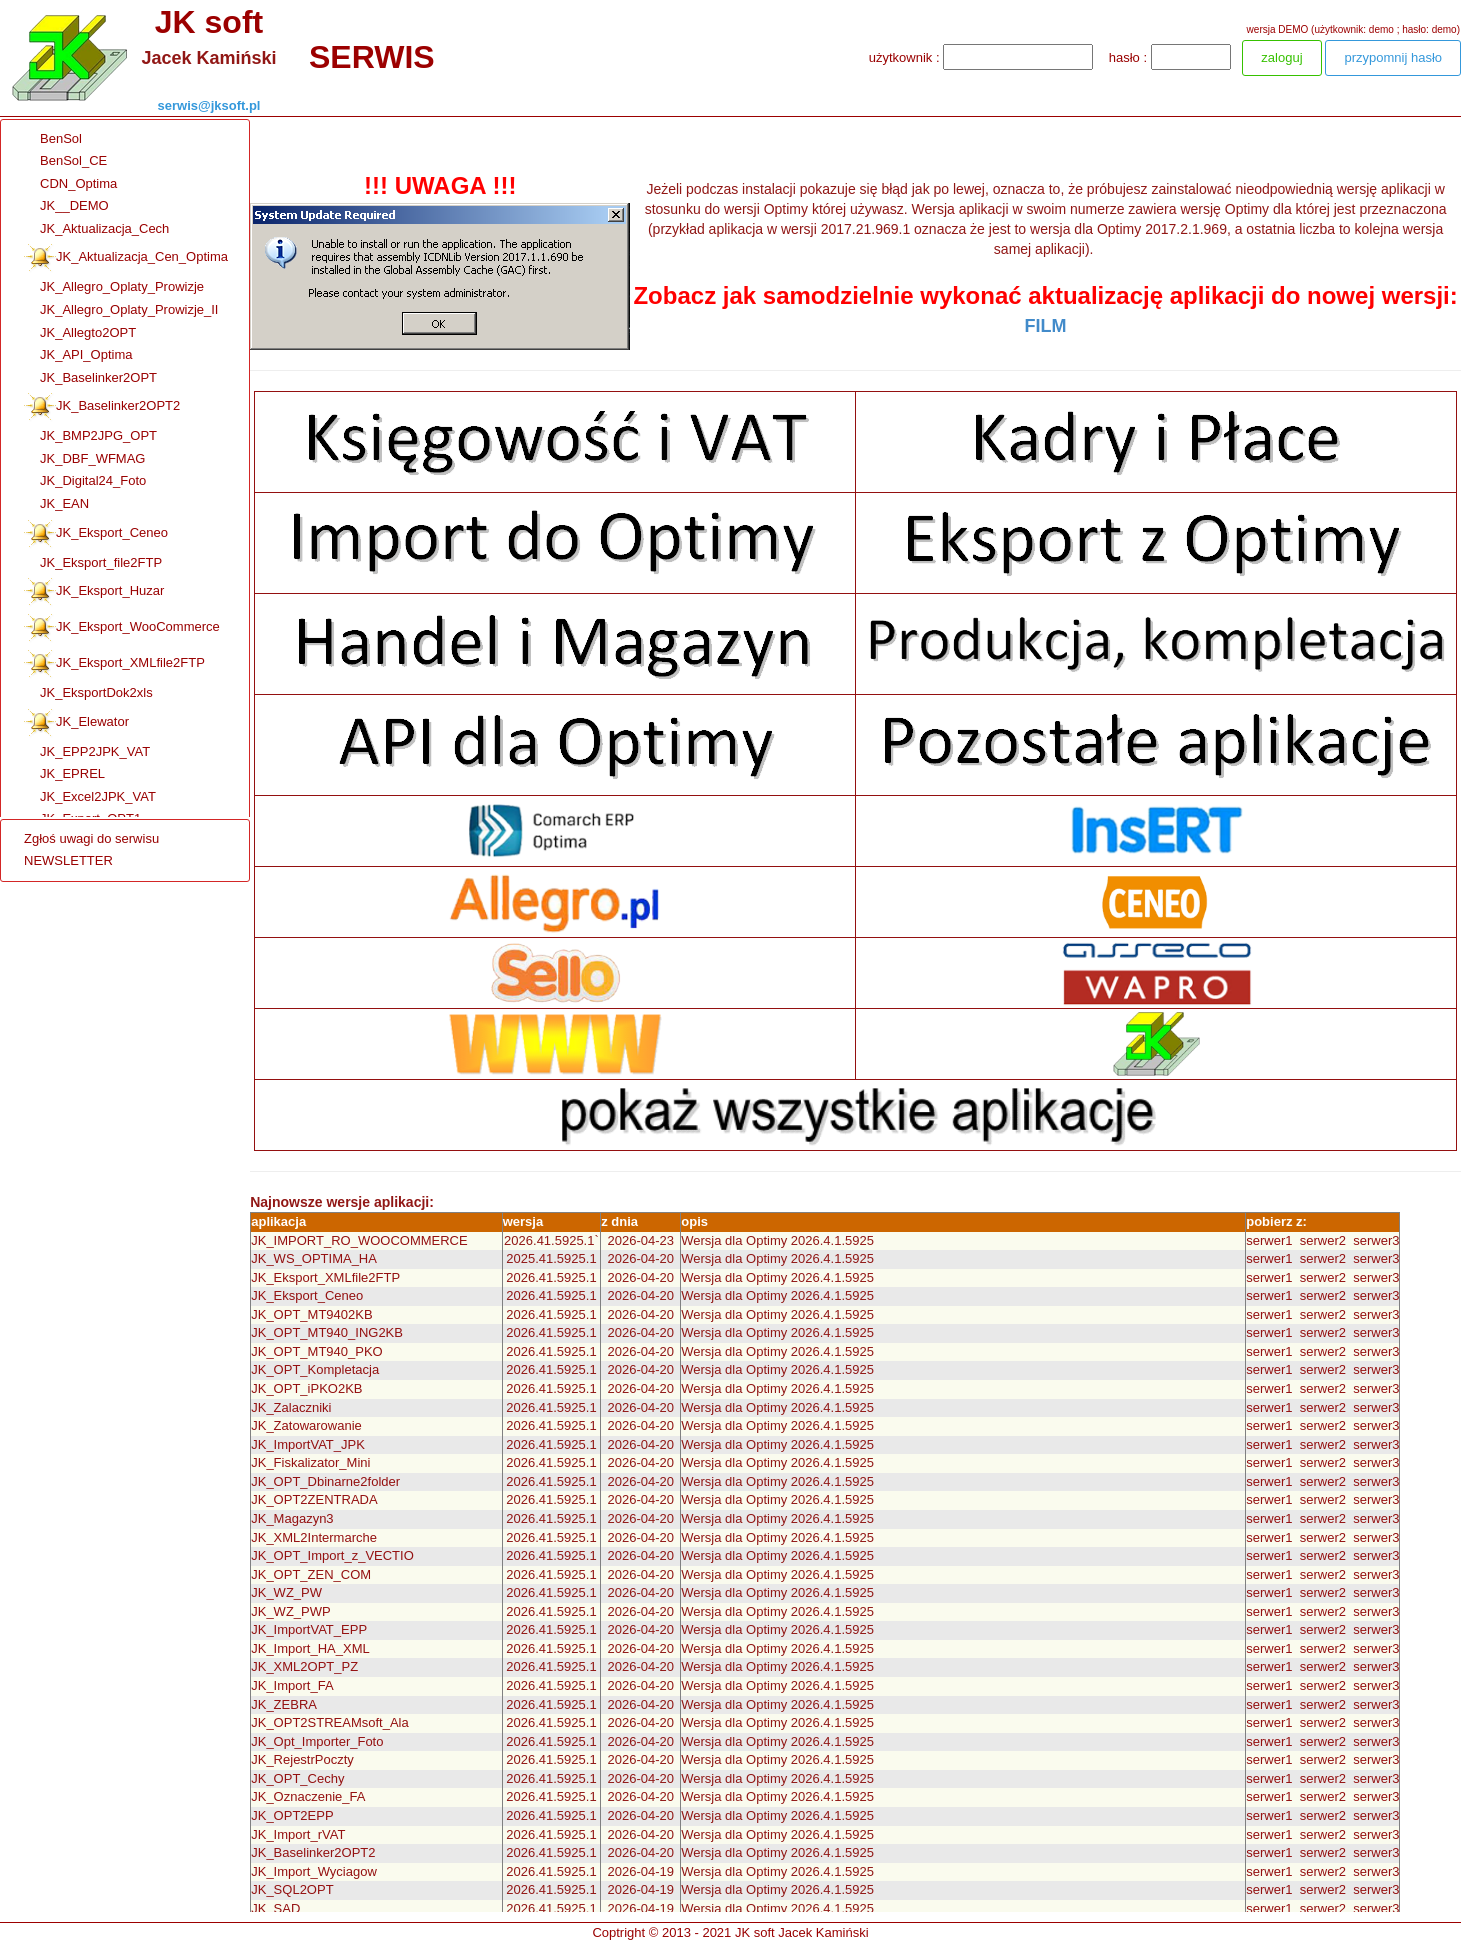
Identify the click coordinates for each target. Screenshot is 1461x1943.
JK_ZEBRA (284, 1704)
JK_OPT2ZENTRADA (314, 1499)
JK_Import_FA (292, 1685)
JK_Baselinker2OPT (90, 378)
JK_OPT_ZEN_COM (311, 1574)
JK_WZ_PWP (290, 1611)
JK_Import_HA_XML (310, 1648)
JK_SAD (275, 1908)
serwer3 (1376, 1240)
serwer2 (1323, 1240)
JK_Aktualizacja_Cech (96, 229)
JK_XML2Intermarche (314, 1537)
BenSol (53, 139)
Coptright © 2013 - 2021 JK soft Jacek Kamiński (730, 1932)
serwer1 (1269, 1240)
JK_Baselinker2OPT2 (102, 407)
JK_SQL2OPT (292, 1889)
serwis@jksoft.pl (209, 105)
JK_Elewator (76, 723)
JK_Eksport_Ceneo (96, 534)
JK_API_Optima (78, 355)
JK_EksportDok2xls (88, 693)
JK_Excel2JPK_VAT (90, 797)
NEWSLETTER (68, 860)
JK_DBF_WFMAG (84, 459)
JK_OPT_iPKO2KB (306, 1388)
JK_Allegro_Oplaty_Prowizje (114, 287)
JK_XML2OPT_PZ (304, 1666)
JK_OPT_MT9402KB (311, 1314)
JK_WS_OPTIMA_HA (314, 1258)
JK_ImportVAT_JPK (308, 1444)
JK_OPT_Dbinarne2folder (325, 1481)
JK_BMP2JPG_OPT (90, 436)
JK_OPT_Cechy (297, 1778)
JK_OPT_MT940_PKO (317, 1351)
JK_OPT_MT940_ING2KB (327, 1332)
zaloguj (1281, 57)
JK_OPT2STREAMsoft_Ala (330, 1722)
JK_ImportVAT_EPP (309, 1629)
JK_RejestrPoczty (302, 1759)
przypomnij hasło (1393, 57)
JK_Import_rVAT (298, 1834)
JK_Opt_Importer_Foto (317, 1741)
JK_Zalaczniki (291, 1407)
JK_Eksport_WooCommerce (122, 628)
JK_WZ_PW (286, 1592)
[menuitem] (138, 139)
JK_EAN (56, 504)
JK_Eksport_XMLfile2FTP (114, 664)
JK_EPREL (64, 774)
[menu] (91, 850)
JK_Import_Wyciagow (314, 1871)
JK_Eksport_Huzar (94, 592)
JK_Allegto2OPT (80, 333)
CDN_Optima (70, 184)
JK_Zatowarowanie (306, 1425)
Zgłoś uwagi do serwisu (91, 838)
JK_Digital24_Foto (85, 481)
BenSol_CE (65, 161)
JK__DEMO (66, 206)
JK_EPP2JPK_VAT (87, 752)
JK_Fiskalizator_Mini (310, 1462)
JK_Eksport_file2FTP (93, 563)
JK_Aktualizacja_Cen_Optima (126, 258)
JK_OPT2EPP (292, 1815)
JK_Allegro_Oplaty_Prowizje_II (121, 310)
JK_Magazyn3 (292, 1518)
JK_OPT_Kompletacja (315, 1369)
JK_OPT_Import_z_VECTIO (332, 1555)
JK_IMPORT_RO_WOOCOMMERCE (359, 1240)
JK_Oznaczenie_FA (308, 1796)
